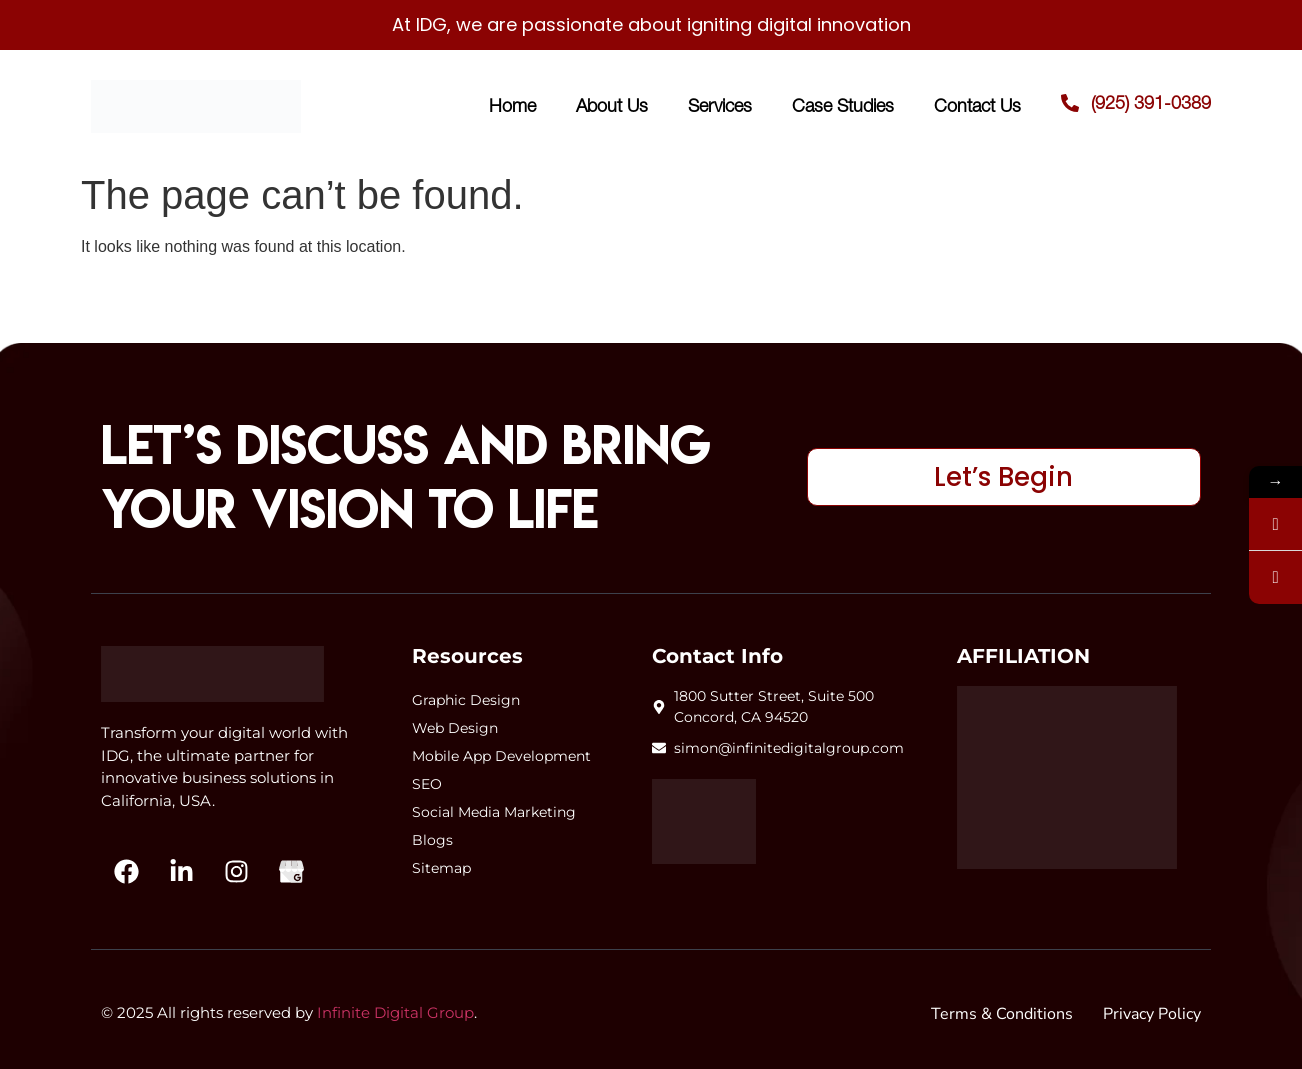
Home (512, 105)
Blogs (432, 840)
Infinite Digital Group (395, 1012)
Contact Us (977, 105)
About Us (612, 105)
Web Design (455, 728)
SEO (427, 784)
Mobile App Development (501, 756)
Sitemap (441, 868)
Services (720, 105)
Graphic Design (466, 700)
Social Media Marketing (494, 812)
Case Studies (843, 105)
